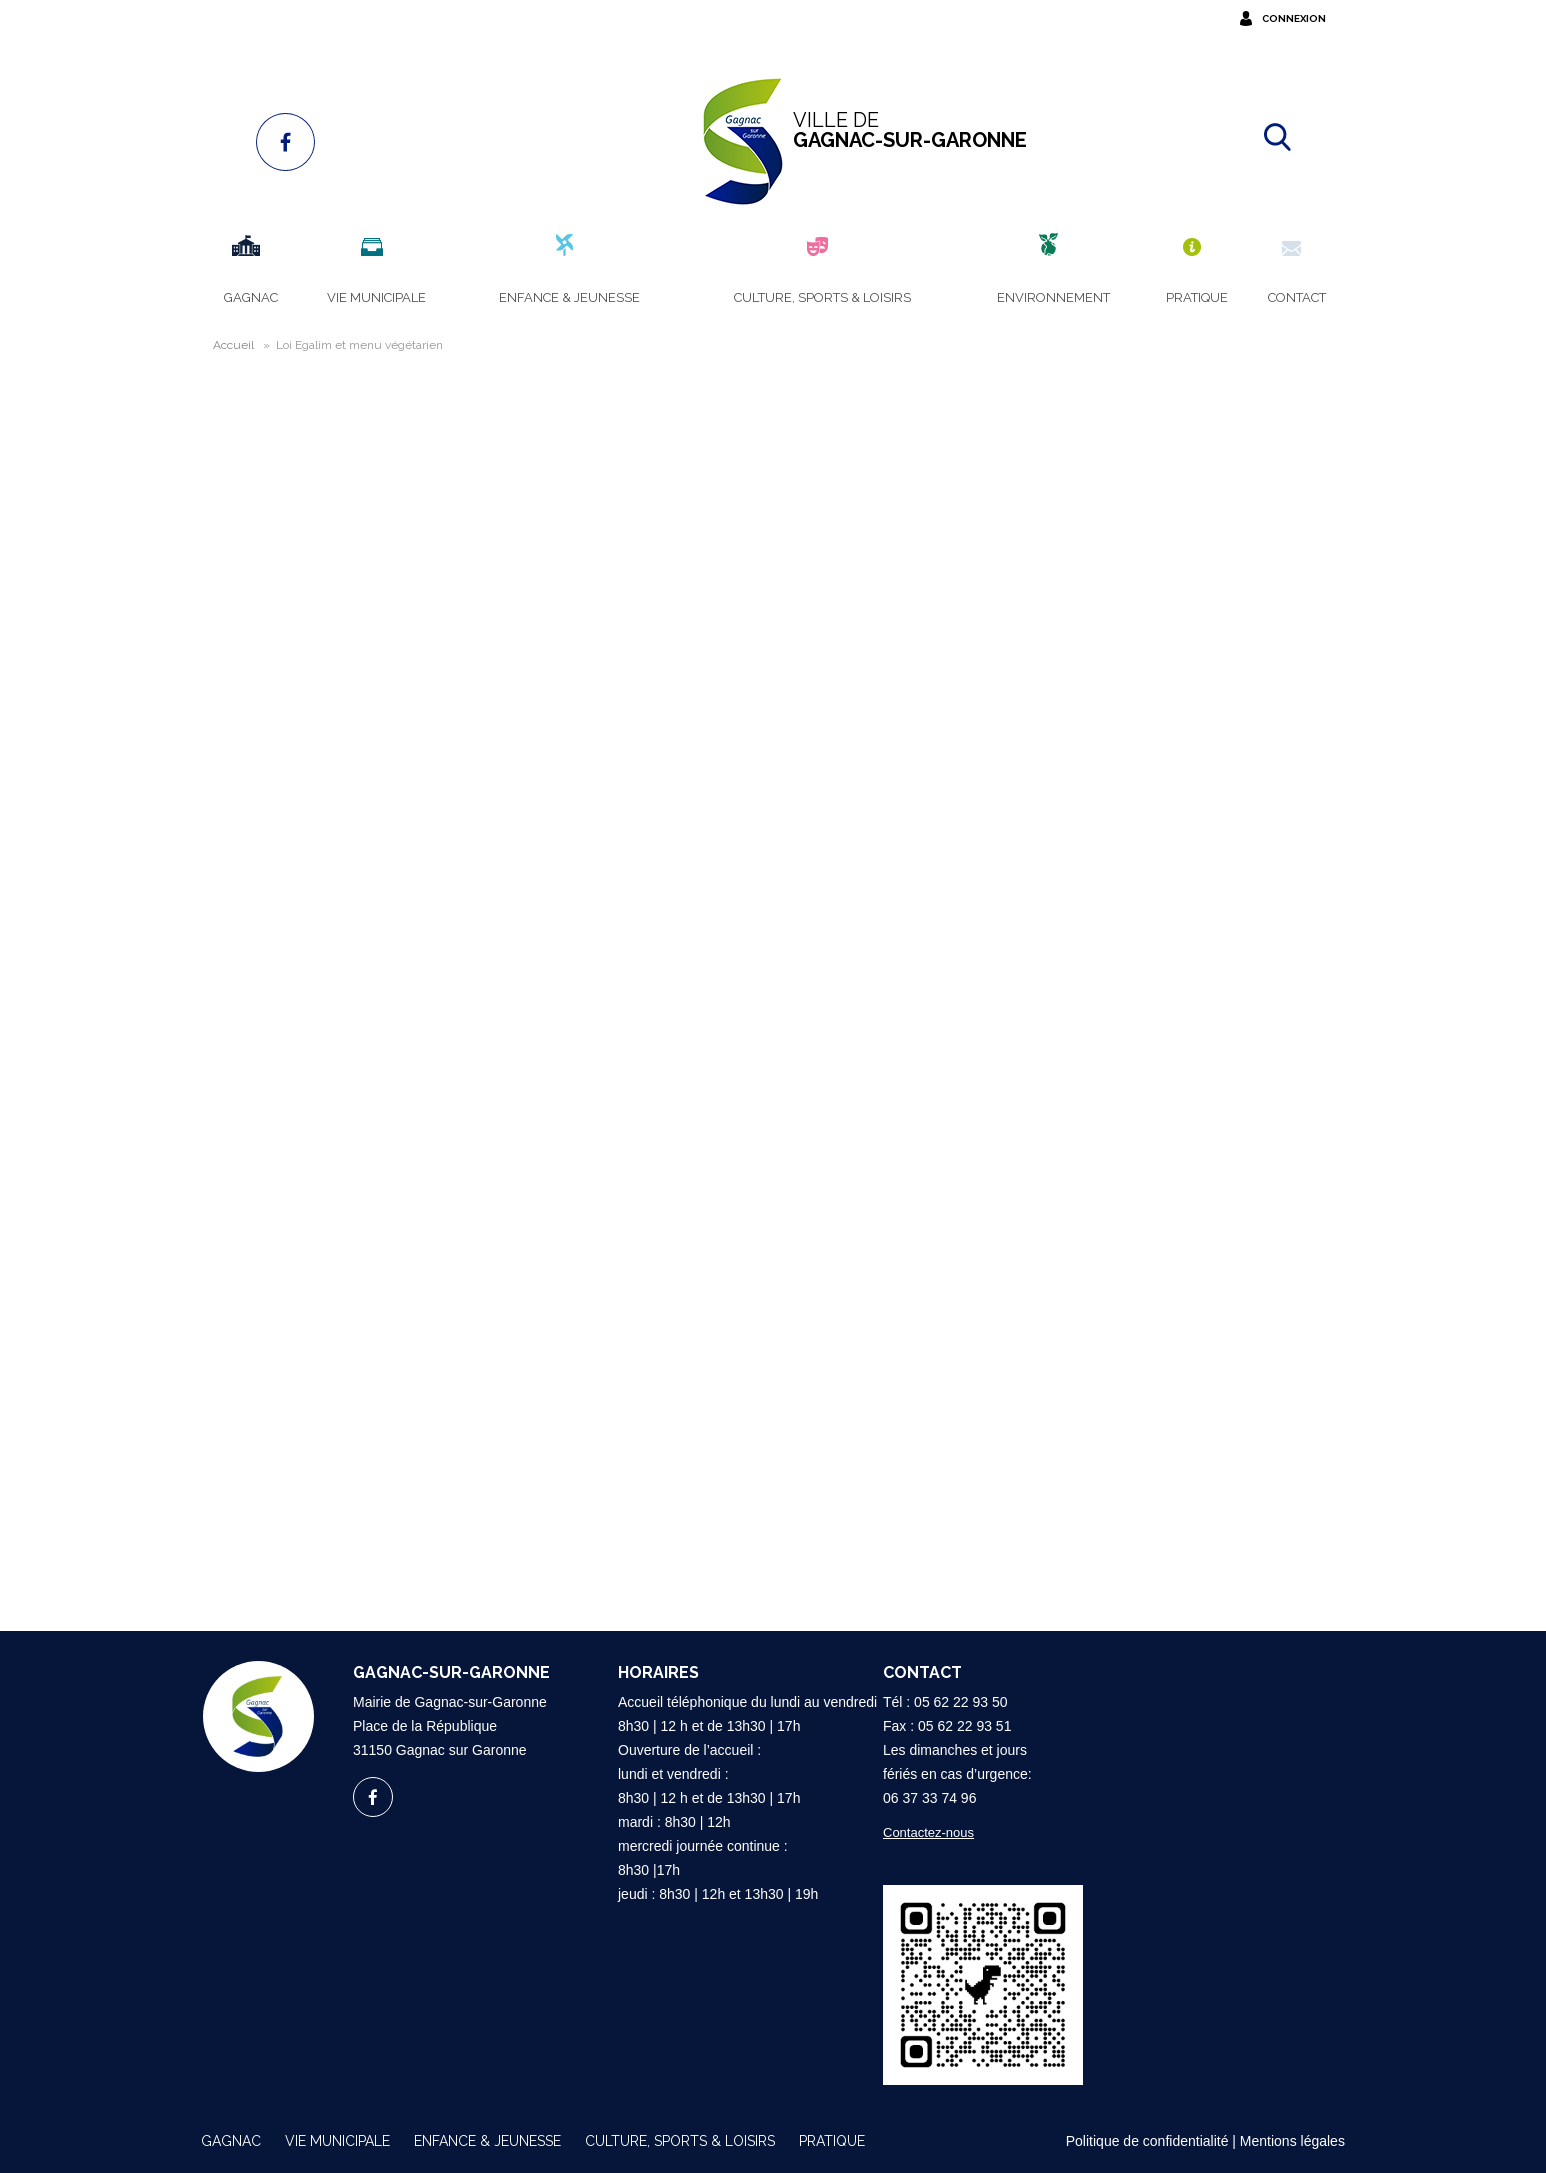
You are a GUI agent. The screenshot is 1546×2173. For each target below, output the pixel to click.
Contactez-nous (928, 1832)
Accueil (233, 345)
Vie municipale (337, 2141)
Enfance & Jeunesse (487, 2141)
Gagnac (231, 2141)
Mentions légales (1292, 2141)
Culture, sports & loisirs (680, 2141)
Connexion (1294, 18)
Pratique (832, 2141)
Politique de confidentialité (1147, 2141)
